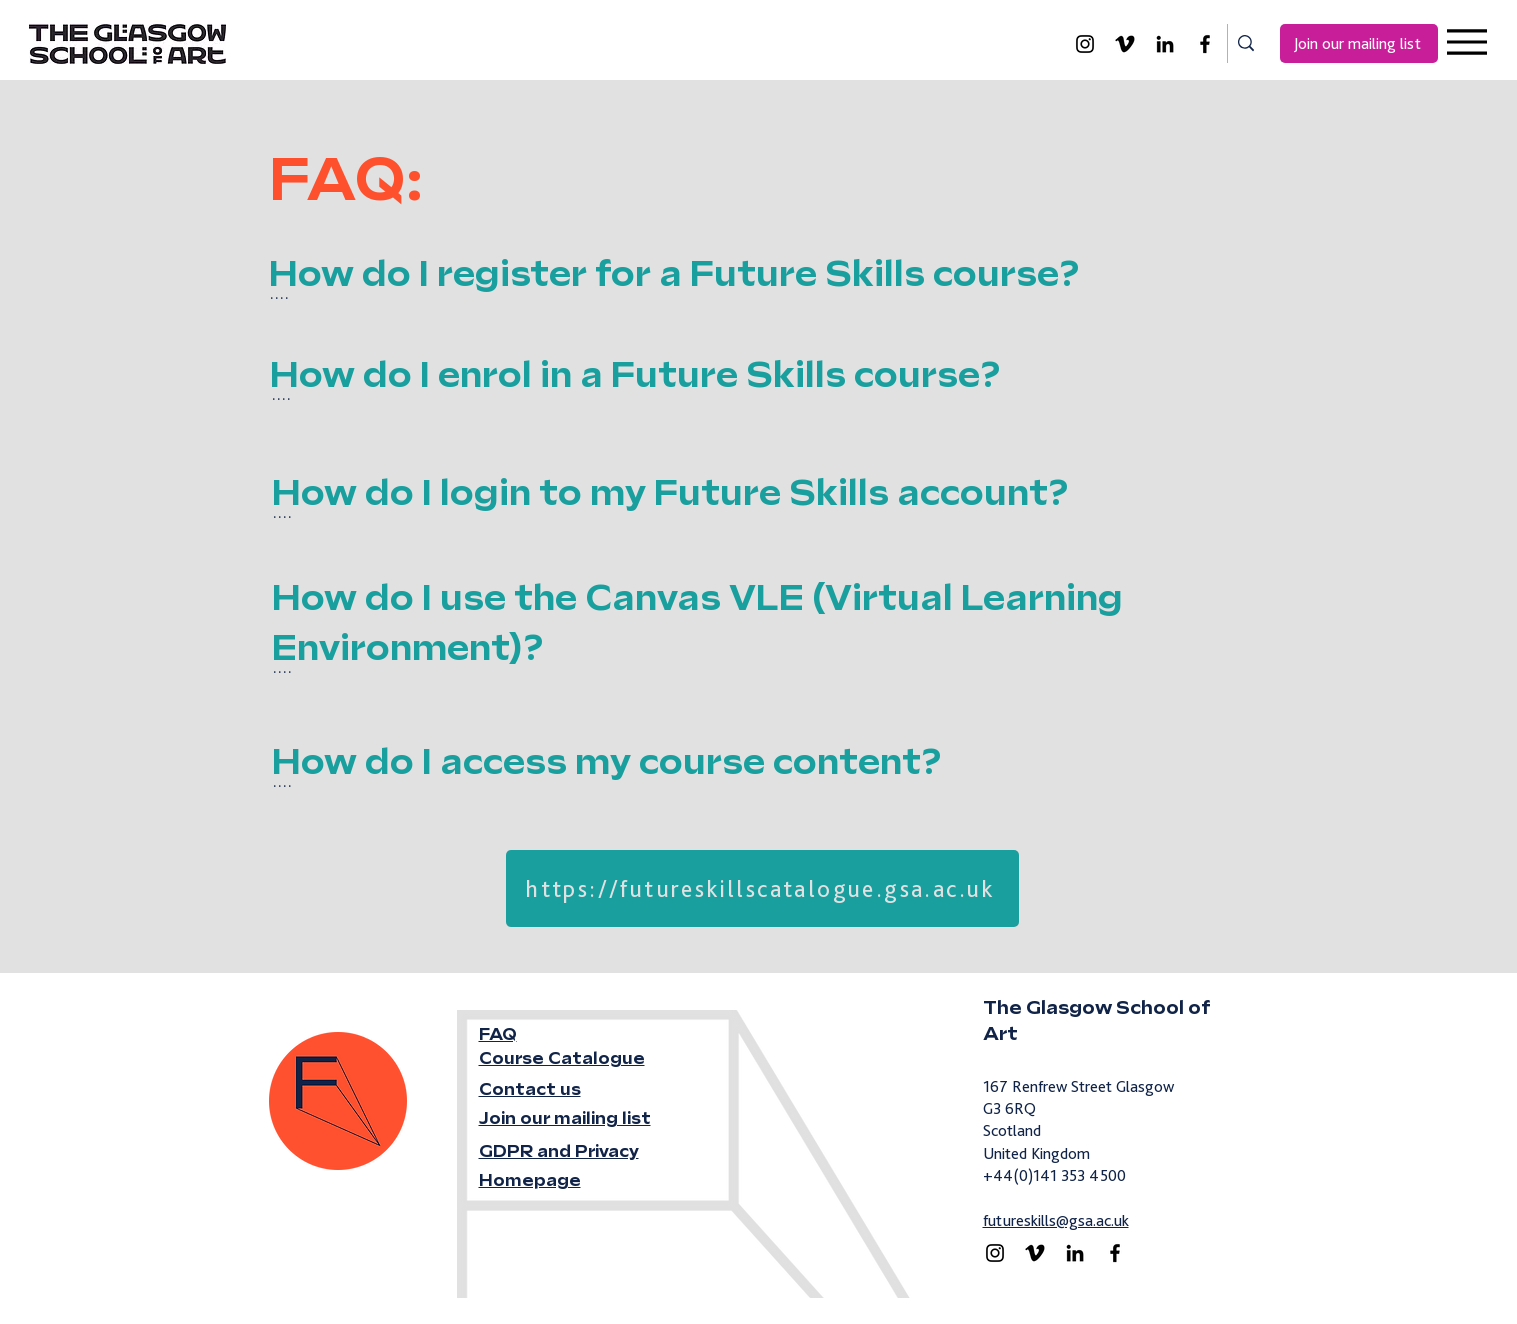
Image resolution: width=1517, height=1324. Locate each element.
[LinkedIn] (1165, 44)
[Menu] (1466, 41)
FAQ (498, 1035)
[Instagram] (1085, 44)
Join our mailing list (565, 1119)
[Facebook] (1205, 44)
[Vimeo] (1125, 44)
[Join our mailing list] (1359, 43)
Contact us (530, 1090)
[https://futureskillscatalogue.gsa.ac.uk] (762, 888)
